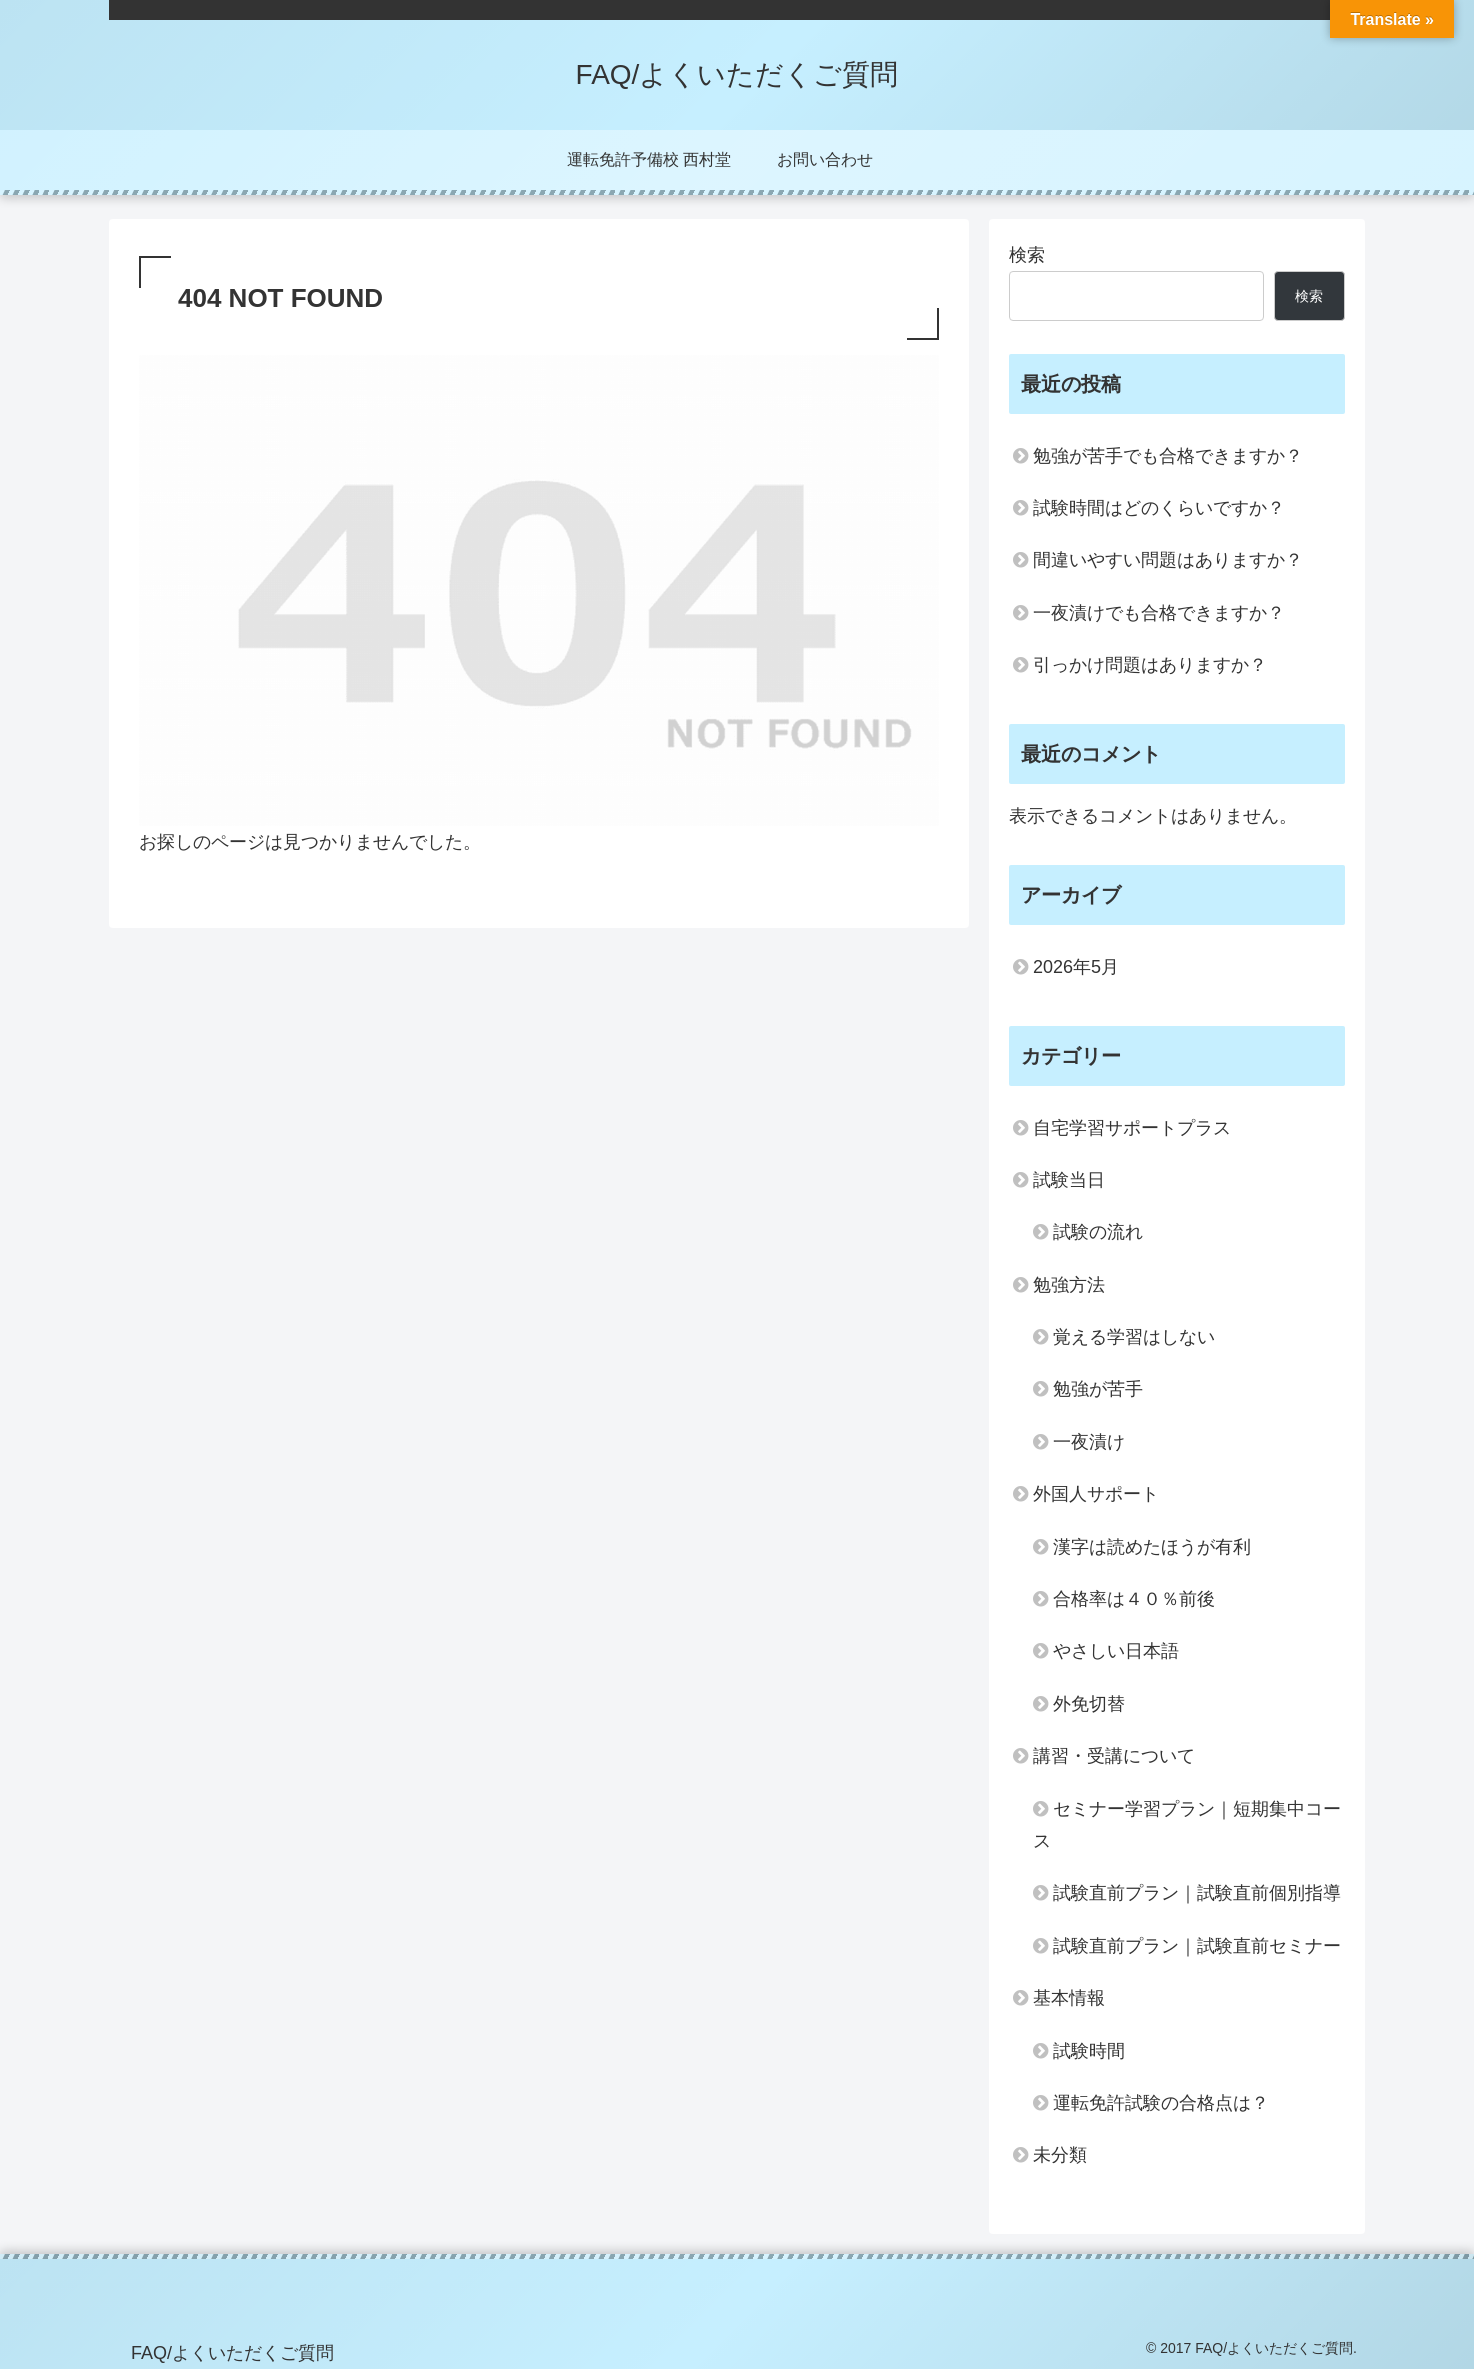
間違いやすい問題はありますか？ (1168, 560)
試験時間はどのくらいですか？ (1159, 508)
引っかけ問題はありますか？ (1150, 665)
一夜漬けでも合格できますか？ (1159, 613)
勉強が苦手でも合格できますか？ (1168, 456)
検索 (1027, 255)
